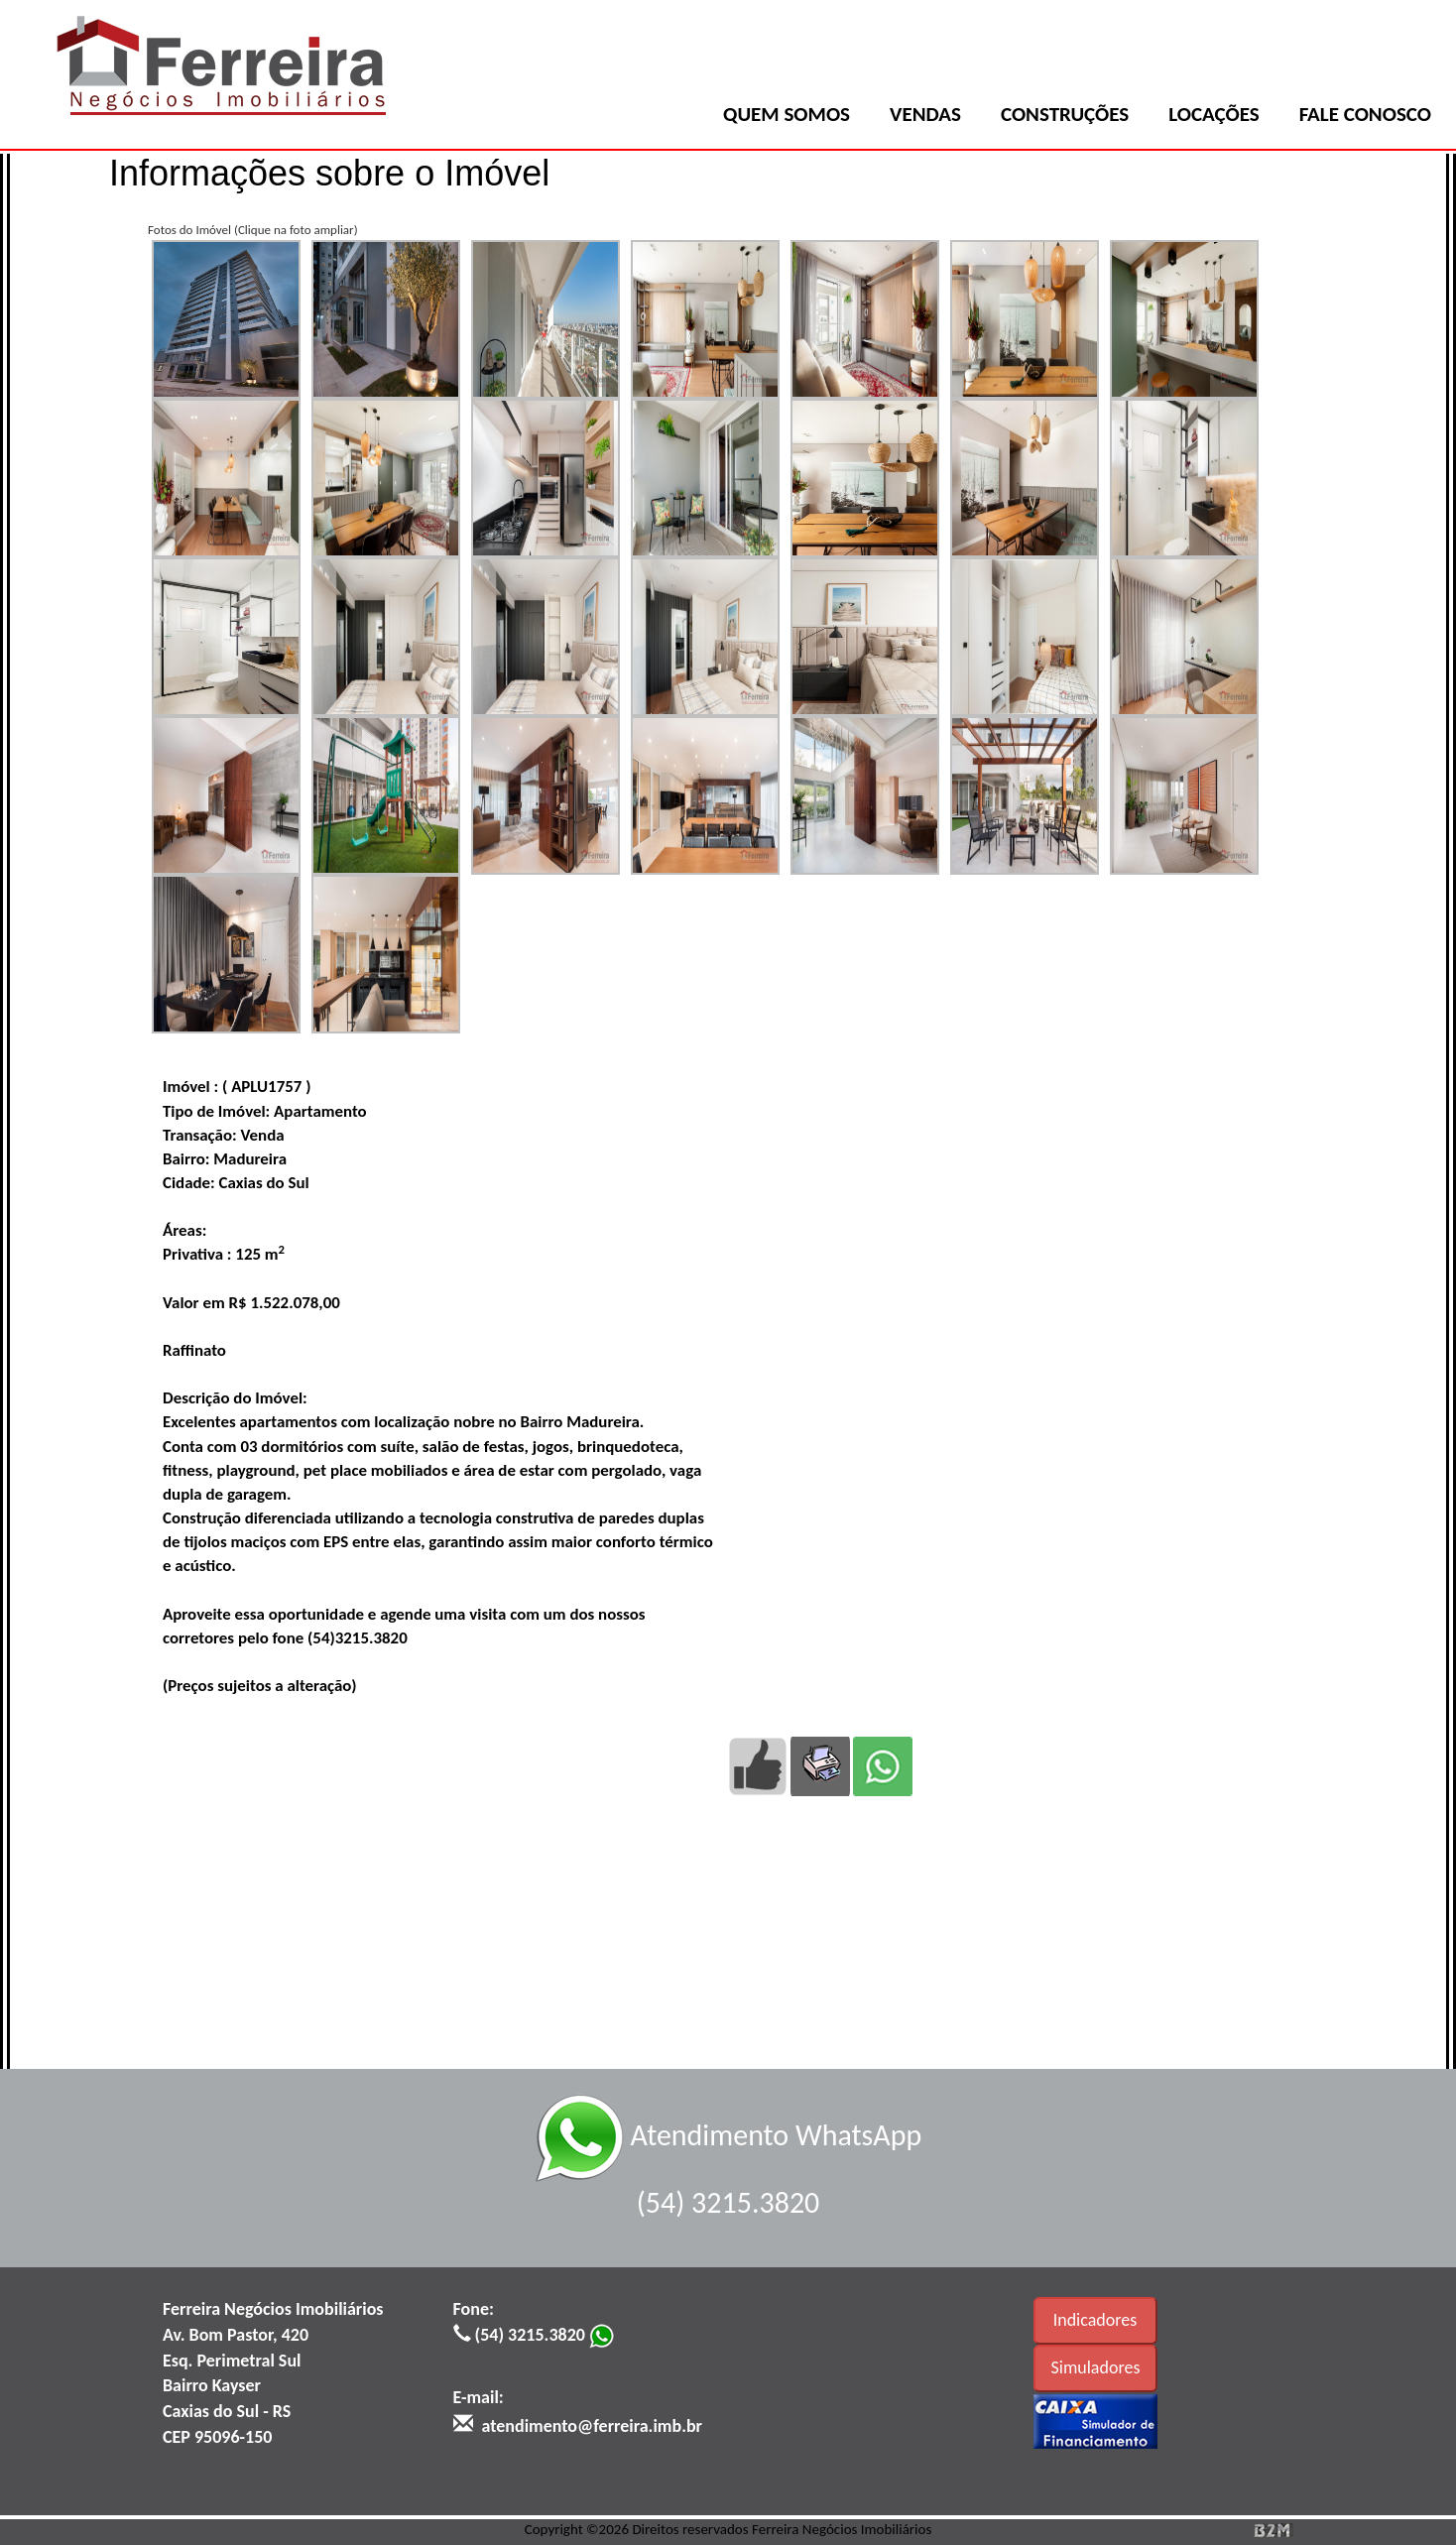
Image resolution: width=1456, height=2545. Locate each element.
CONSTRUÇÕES (1065, 114)
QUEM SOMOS (786, 114)
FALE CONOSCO (1365, 114)
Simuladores (1096, 2367)
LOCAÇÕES (1213, 114)
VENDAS (925, 114)
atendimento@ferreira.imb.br (592, 2426)
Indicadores (1095, 2320)
